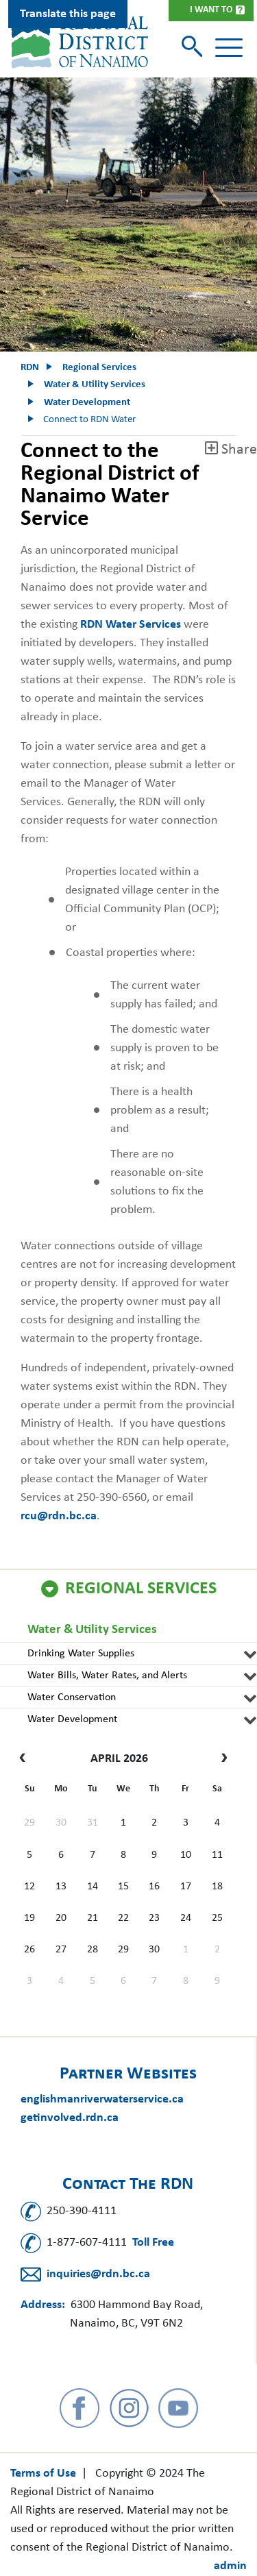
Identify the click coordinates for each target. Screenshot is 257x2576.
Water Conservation (71, 1697)
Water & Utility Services (92, 1629)
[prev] (26, 1759)
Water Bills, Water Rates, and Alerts (107, 1675)
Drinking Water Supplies (80, 1653)
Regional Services (141, 1589)
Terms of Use (43, 2473)
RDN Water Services (132, 624)
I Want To (211, 10)
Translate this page (68, 14)
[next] (221, 1759)
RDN (30, 368)
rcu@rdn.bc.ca (59, 1516)
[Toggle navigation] (229, 48)
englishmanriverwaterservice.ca (102, 2099)
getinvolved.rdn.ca (70, 2117)
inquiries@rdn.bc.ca (98, 2274)
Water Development (72, 1719)
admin (230, 2566)
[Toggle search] (193, 48)
